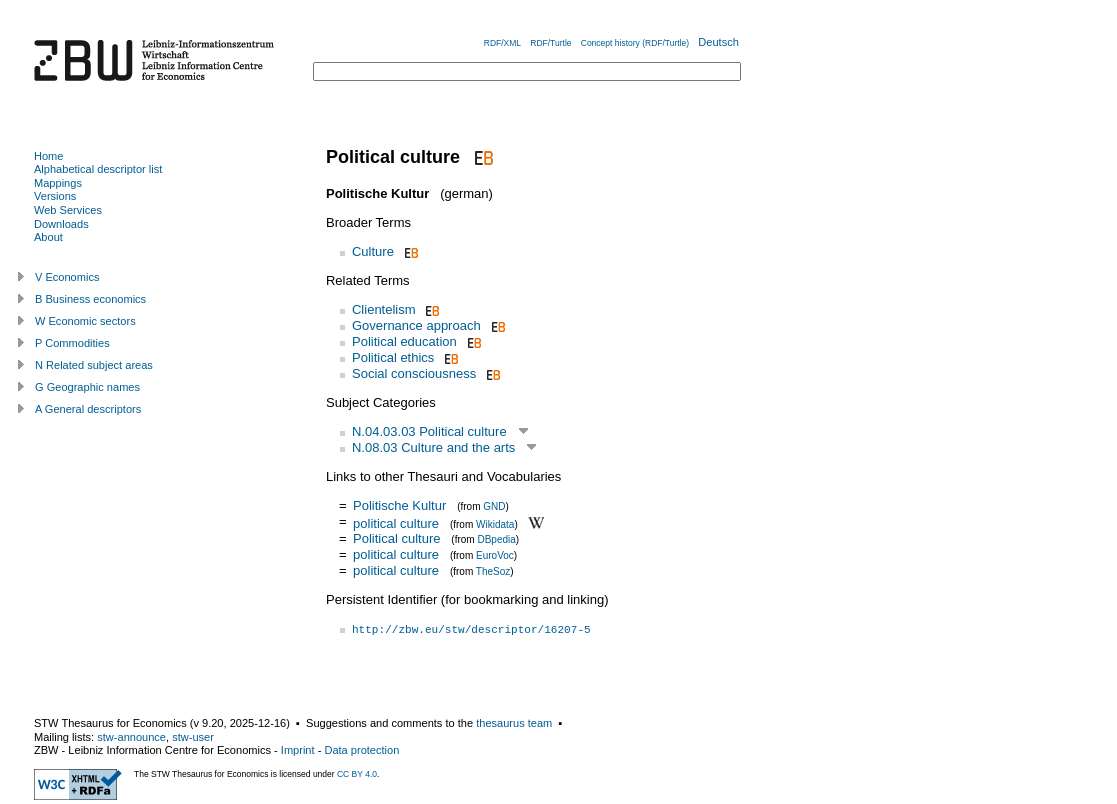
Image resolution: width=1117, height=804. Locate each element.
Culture (373, 251)
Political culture (396, 538)
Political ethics (393, 357)
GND (494, 506)
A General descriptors (88, 409)
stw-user (193, 737)
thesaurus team (514, 723)
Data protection (361, 750)
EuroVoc (495, 555)
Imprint (298, 750)
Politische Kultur (399, 505)
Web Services (68, 210)
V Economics (67, 277)
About (48, 237)
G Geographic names (87, 387)
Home (48, 156)
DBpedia (496, 539)
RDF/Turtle (550, 43)
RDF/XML (502, 43)
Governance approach (416, 325)
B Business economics (90, 299)
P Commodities (72, 343)
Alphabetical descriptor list (98, 169)
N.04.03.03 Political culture (429, 431)
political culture (396, 522)
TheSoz (493, 571)
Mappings (58, 183)
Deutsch (718, 42)
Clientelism (384, 309)
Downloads (61, 224)
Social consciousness (414, 373)
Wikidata (495, 523)
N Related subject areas (94, 365)
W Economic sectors (85, 321)
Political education (404, 341)
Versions (55, 196)
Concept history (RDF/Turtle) (635, 43)
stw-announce (131, 737)
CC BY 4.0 (357, 774)
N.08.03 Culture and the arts (433, 447)
